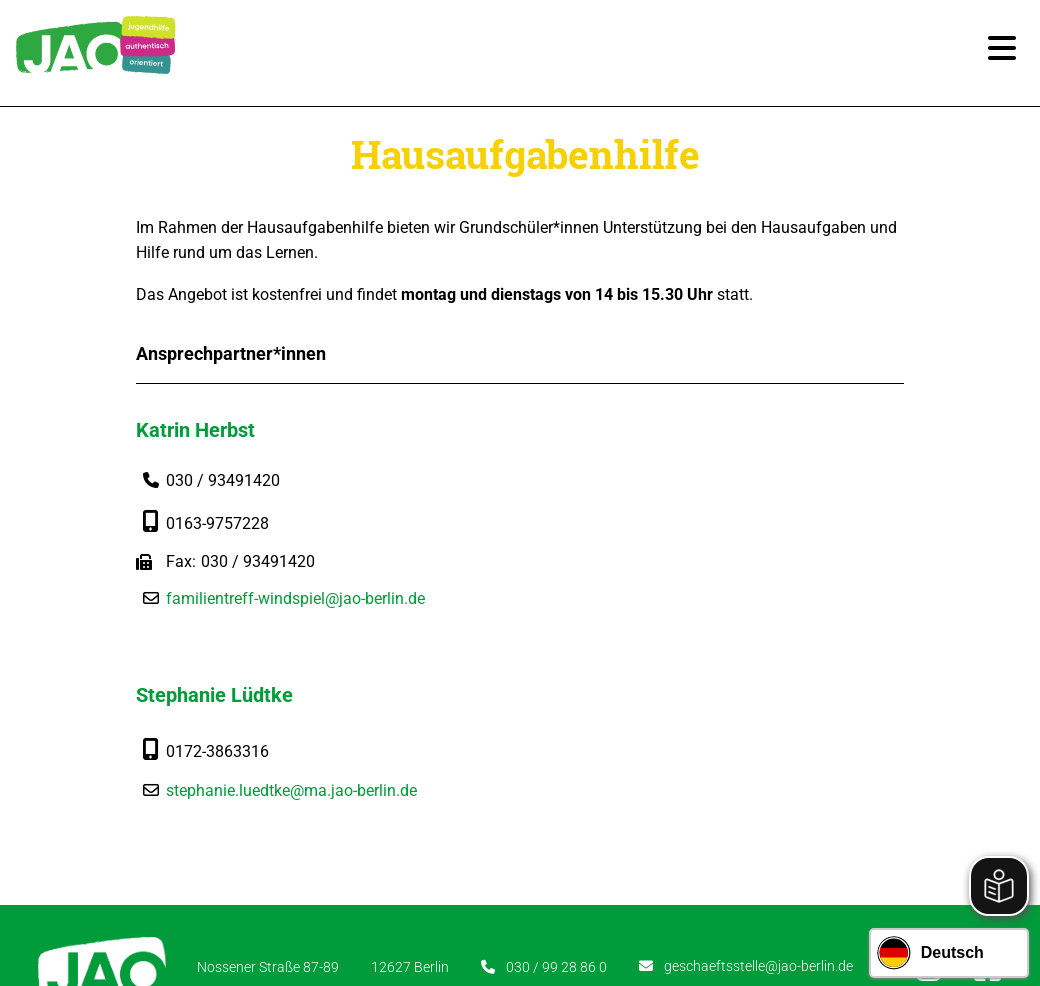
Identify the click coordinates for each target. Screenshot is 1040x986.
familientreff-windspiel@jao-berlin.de (301, 601)
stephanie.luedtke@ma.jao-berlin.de (691, 528)
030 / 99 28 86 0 (556, 778)
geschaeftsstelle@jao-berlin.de (758, 778)
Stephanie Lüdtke (614, 434)
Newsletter (454, 866)
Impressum (555, 866)
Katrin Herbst (201, 434)
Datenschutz (661, 866)
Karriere (364, 866)
